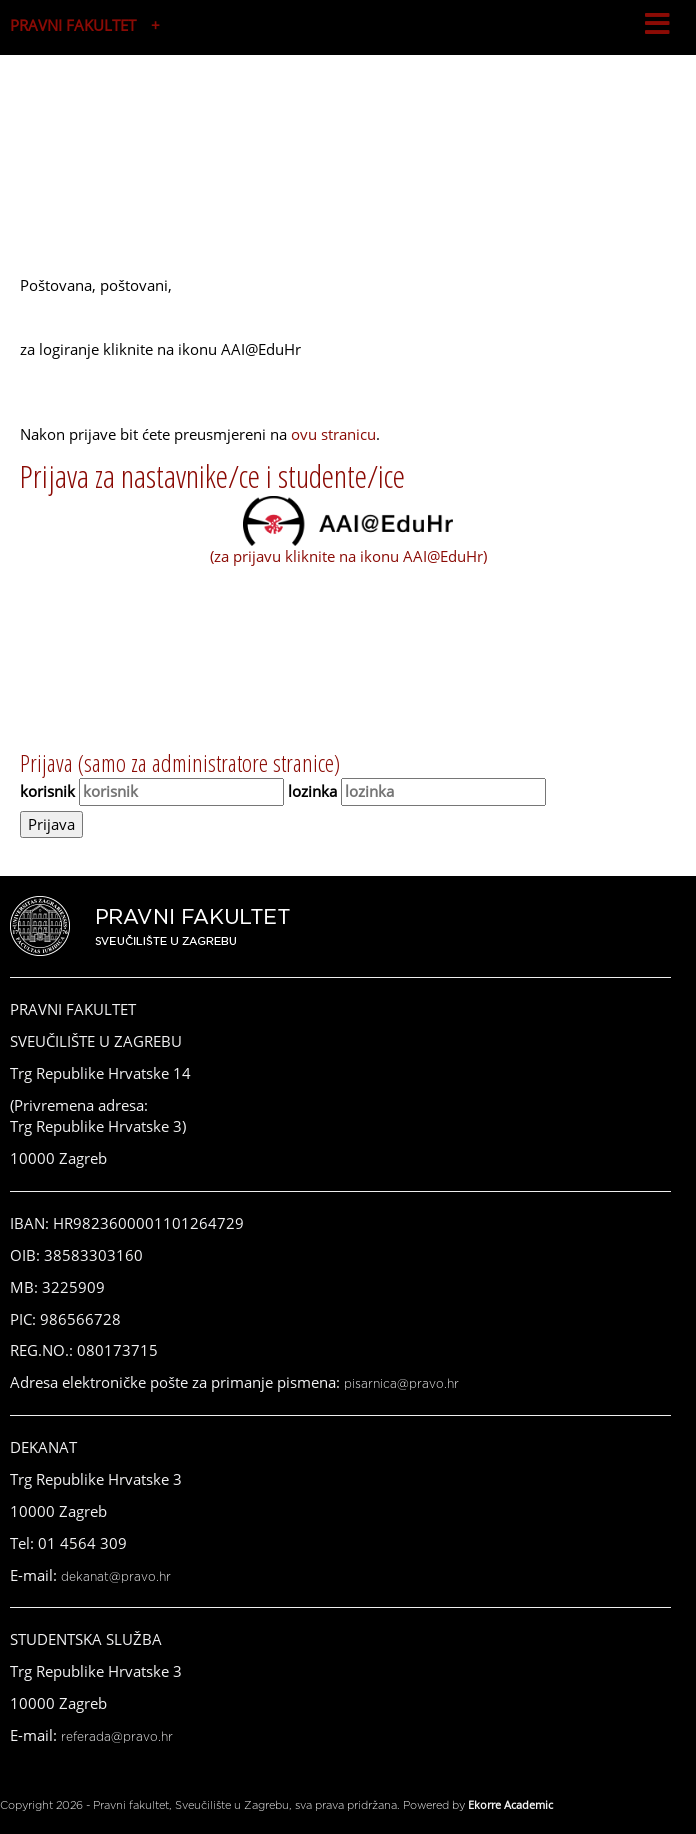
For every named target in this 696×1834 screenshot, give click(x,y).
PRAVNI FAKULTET (73, 25)
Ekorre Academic (510, 1804)
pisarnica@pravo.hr (401, 1384)
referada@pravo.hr (117, 1737)
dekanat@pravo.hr (116, 1577)
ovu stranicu (333, 434)
